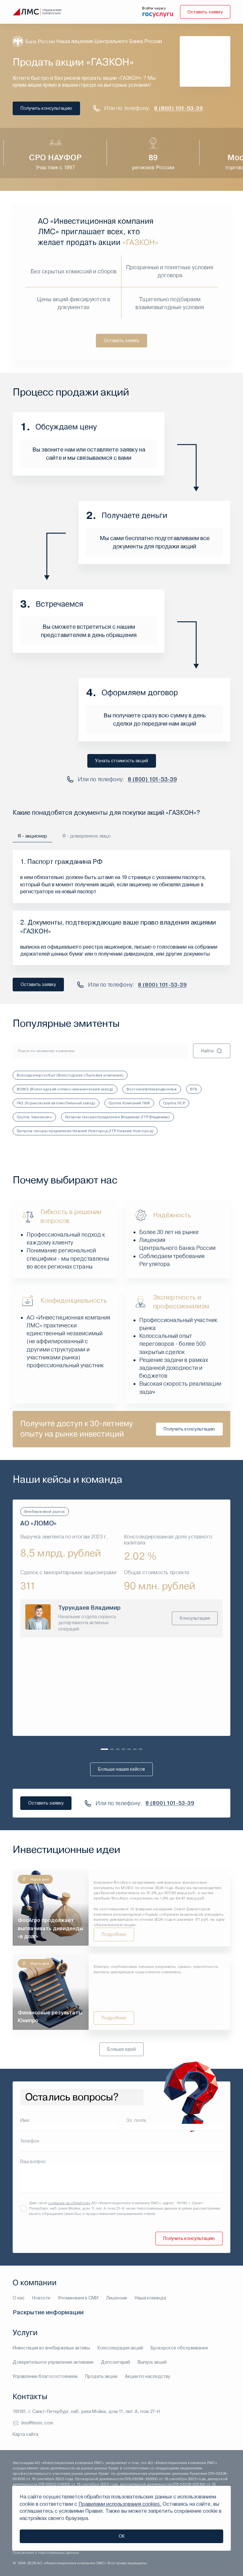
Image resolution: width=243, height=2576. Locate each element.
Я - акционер (33, 836)
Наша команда (150, 2297)
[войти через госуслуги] (157, 14)
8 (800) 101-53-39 (178, 108)
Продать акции (101, 2376)
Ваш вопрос (33, 2161)
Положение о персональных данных (46, 2552)
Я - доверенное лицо (87, 836)
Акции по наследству (147, 2376)
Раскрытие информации (48, 2312)
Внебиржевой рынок (44, 1511)
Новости (41, 2297)
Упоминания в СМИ (78, 2297)
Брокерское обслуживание (179, 2347)
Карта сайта (25, 2434)
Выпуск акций (152, 2362)
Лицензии (116, 2297)
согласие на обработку (69, 2203)
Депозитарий (115, 2362)
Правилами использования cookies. (119, 2504)
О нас (19, 2297)
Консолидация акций (120, 2347)
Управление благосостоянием (45, 2376)
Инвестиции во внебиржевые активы (51, 2347)
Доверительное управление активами (53, 2362)
